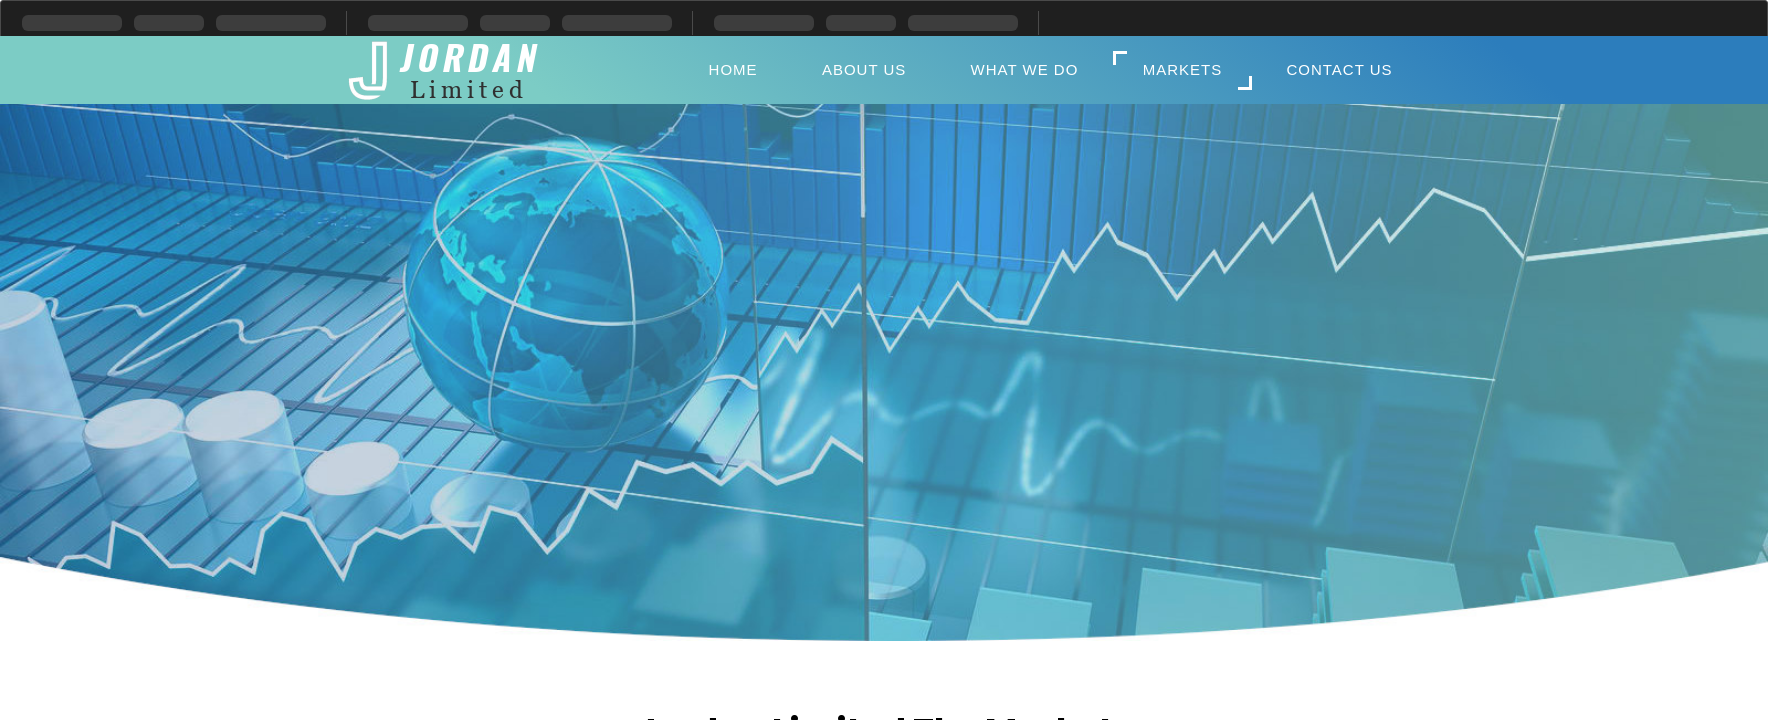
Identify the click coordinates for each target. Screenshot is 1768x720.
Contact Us (1339, 69)
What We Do (1025, 69)
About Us (864, 69)
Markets (1183, 69)
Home (733, 69)
